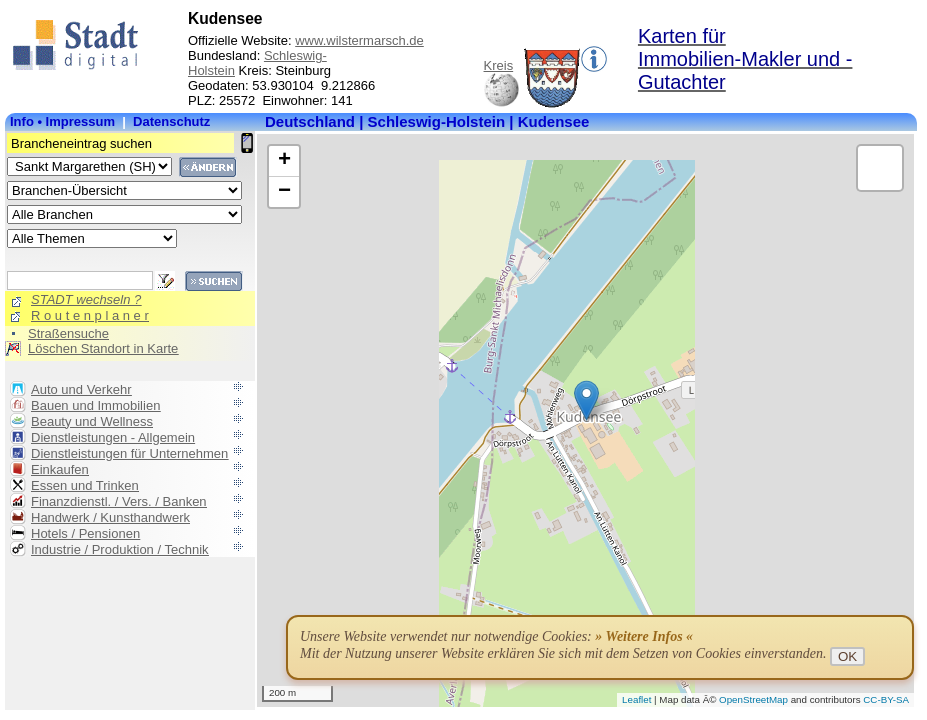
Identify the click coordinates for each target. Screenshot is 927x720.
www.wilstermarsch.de (359, 40)
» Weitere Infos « (644, 636)
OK (847, 656)
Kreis (499, 65)
